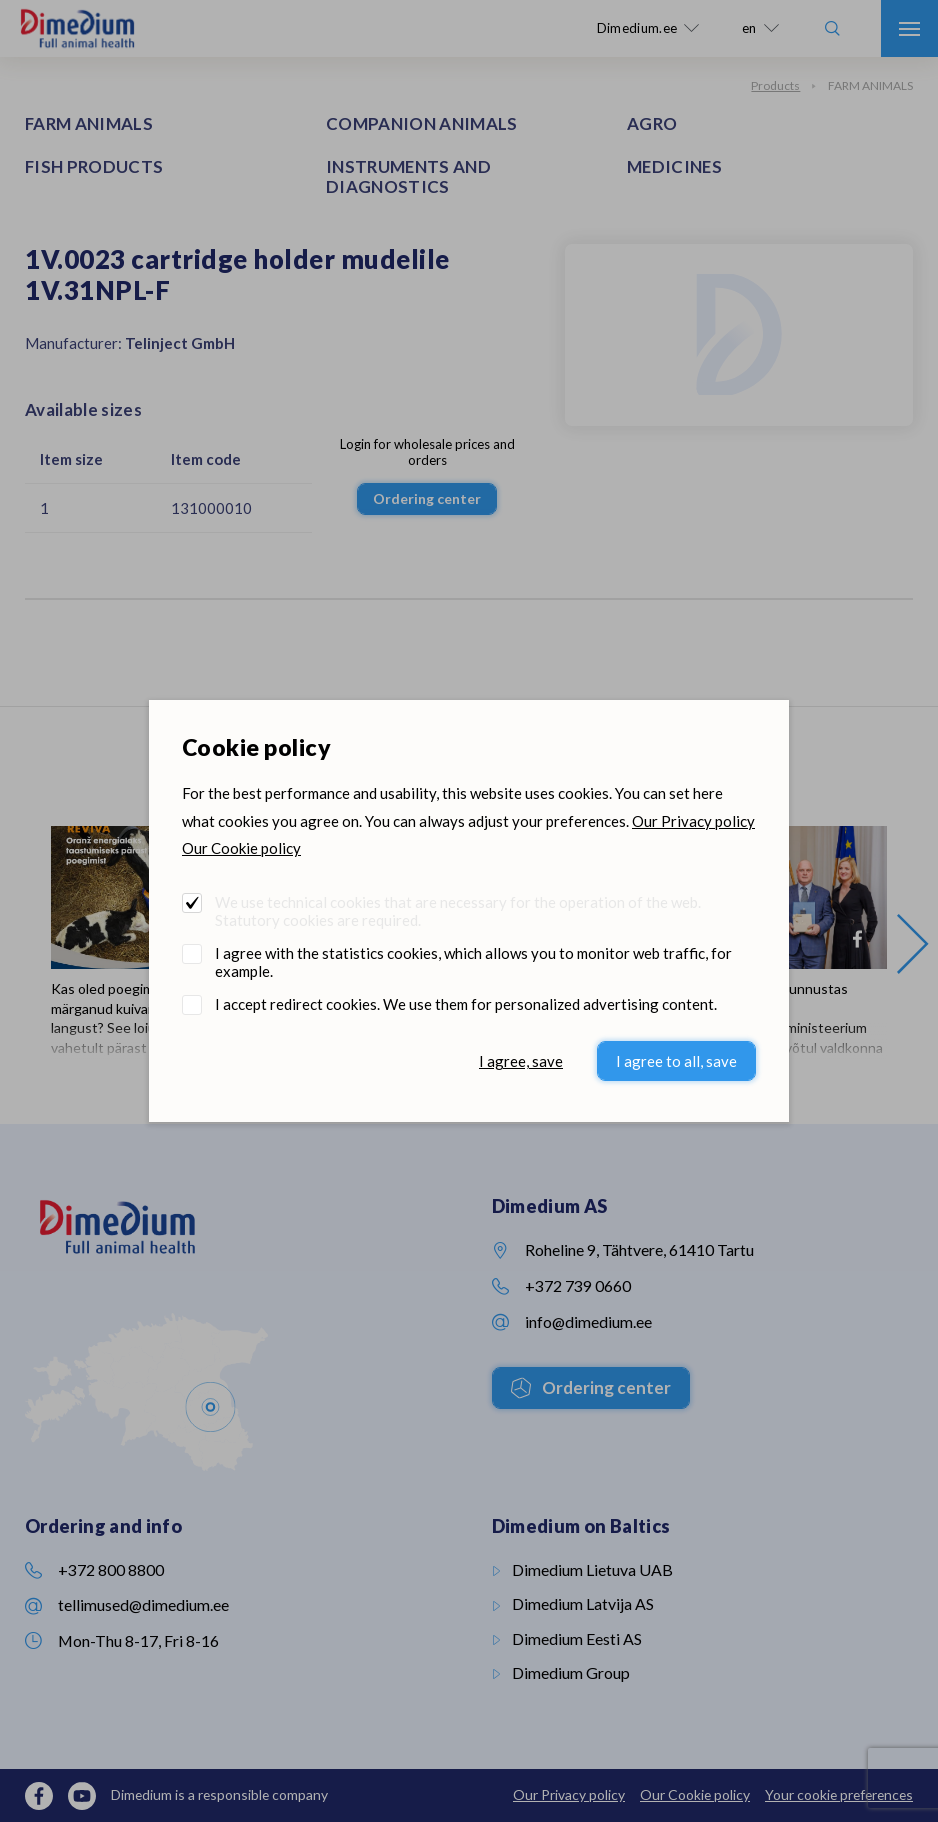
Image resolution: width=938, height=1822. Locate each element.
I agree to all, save (676, 1061)
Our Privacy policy (693, 821)
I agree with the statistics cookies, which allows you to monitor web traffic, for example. (473, 962)
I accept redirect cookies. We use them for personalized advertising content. (466, 1004)
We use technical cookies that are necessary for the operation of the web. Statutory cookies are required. (458, 911)
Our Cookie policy (241, 848)
